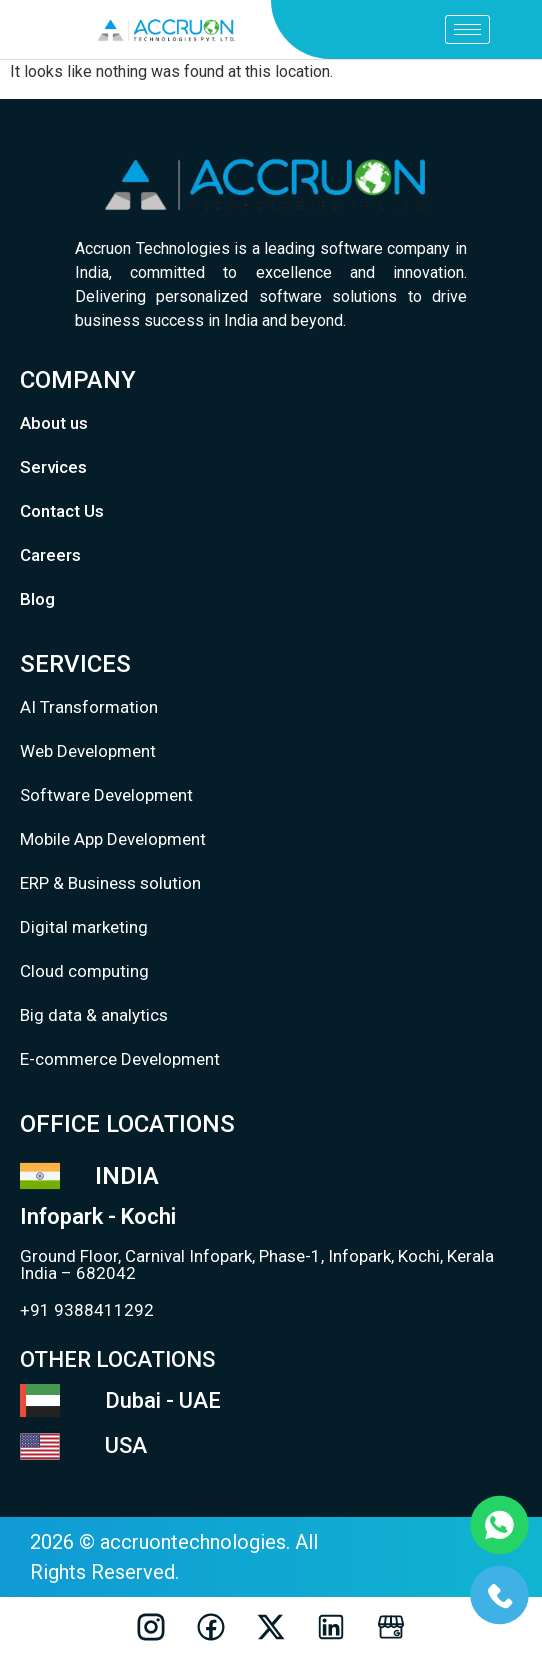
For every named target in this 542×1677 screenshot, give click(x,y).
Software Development (106, 795)
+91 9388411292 (87, 1310)
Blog (37, 599)
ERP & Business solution (110, 883)
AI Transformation (89, 707)
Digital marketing (84, 927)
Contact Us (62, 511)
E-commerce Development (120, 1059)
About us (54, 423)
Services (53, 467)
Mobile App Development (113, 839)
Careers (50, 555)
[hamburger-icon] (467, 29)
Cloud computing (84, 971)
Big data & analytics (94, 1015)
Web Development (88, 751)
